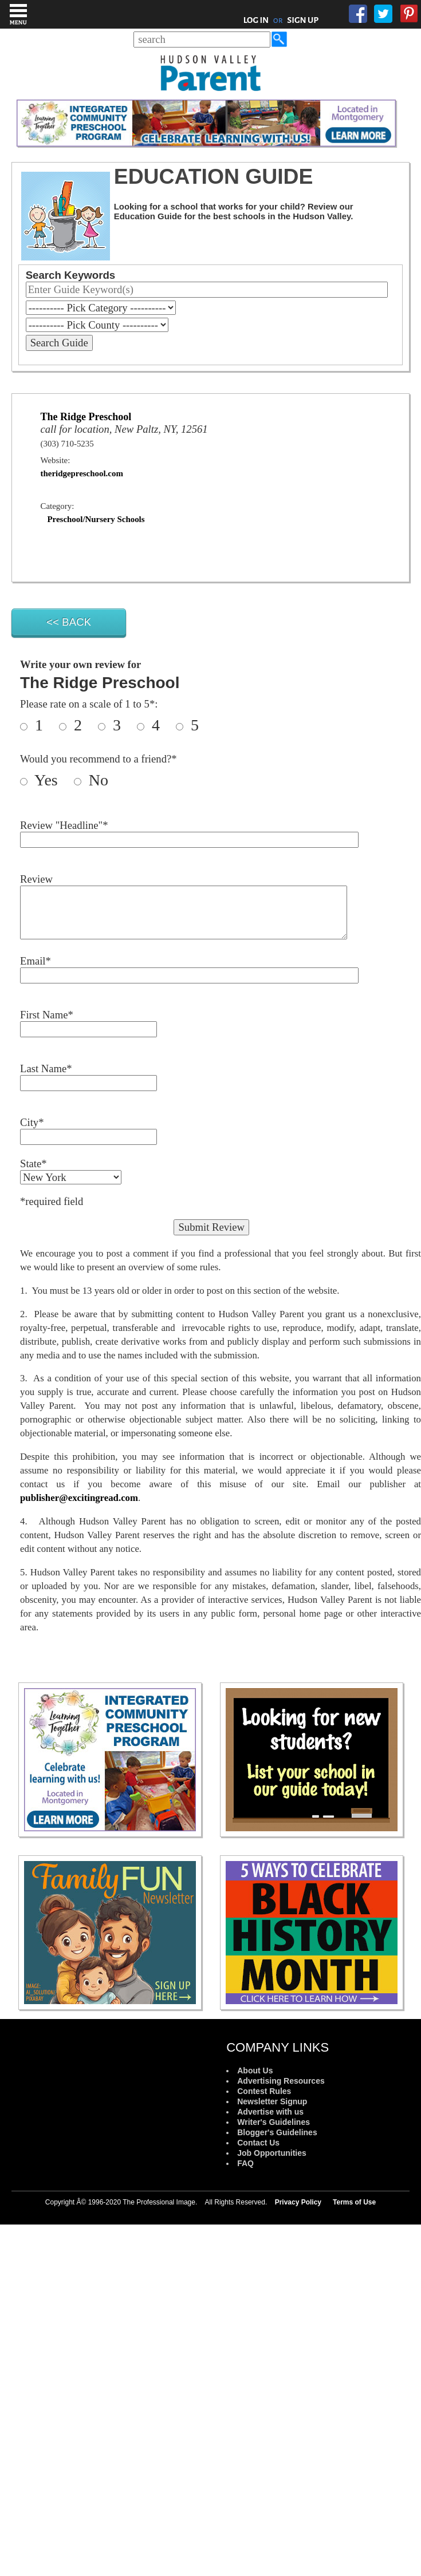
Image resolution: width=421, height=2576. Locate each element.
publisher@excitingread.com (79, 1497)
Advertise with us (270, 2111)
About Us (255, 2070)
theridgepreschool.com (82, 473)
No (96, 780)
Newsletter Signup (272, 2101)
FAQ (245, 2163)
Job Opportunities (271, 2153)
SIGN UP (302, 20)
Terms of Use (354, 2202)
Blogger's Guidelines (277, 2132)
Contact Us (258, 2142)
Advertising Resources (281, 2080)
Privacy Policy (298, 2202)
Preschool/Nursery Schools (96, 519)
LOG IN (256, 20)
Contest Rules (264, 2091)
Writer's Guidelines (273, 2122)
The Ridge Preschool (86, 416)
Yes (52, 780)
